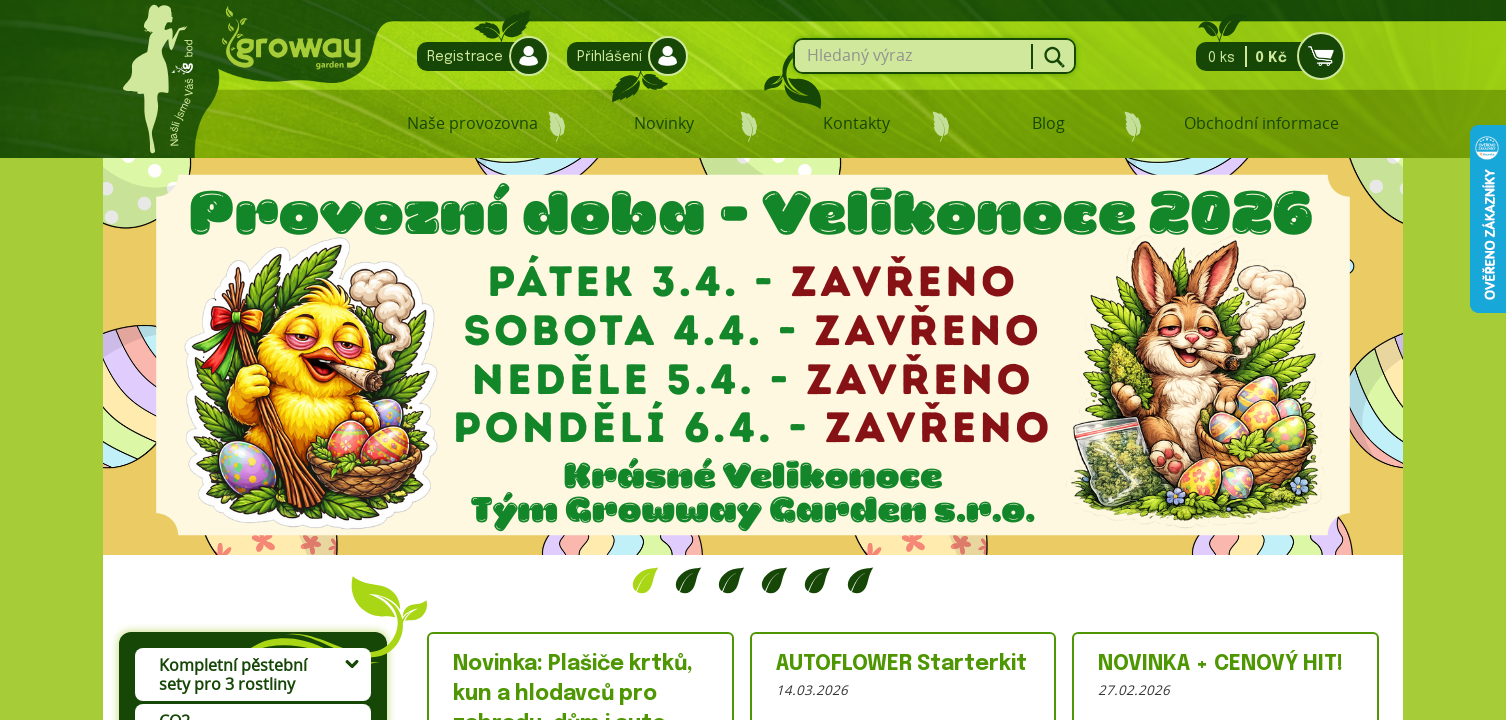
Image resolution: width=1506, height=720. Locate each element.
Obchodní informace (1261, 123)
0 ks (1264, 56)
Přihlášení (622, 56)
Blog (1048, 123)
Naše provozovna (472, 123)
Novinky (664, 123)
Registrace (478, 56)
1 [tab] (645, 580)
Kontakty (856, 123)
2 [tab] (688, 580)
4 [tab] (774, 580)
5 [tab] (817, 580)
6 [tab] (860, 580)
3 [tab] (731, 580)
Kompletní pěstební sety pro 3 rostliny (233, 674)
